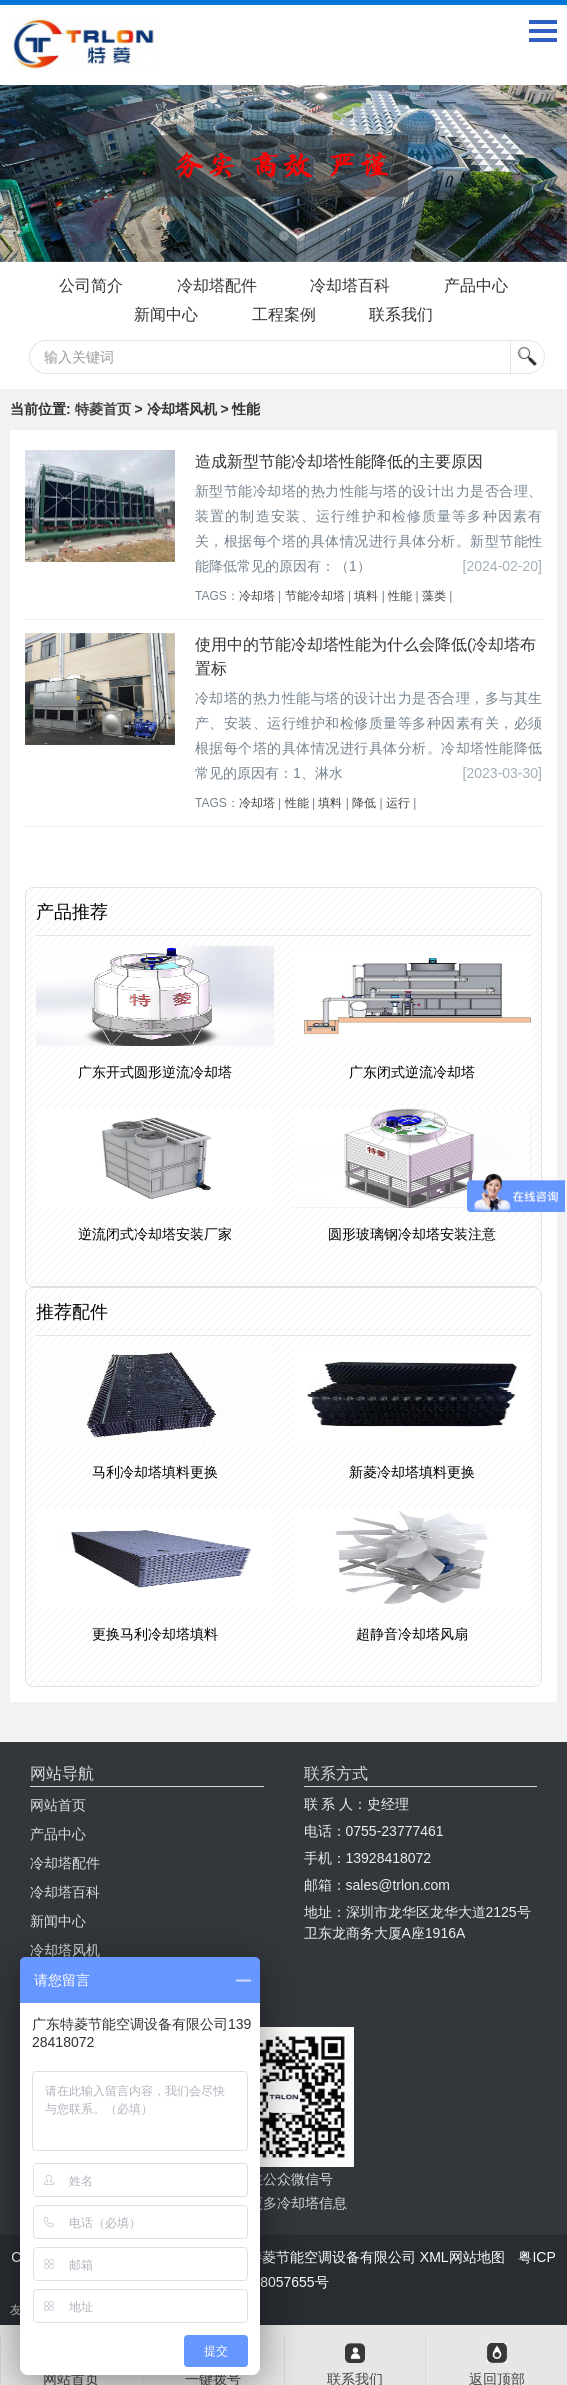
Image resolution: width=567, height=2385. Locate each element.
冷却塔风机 (65, 1950)
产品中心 (476, 285)
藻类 (434, 596)
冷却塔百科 (350, 285)
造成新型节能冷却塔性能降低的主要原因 (339, 461)
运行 (398, 803)
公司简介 (91, 285)
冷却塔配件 (217, 285)
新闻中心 (166, 314)
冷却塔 (257, 596)
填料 (366, 596)
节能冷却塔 (315, 596)
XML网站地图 (462, 2257)
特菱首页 (103, 409)
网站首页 (58, 1805)
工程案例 (284, 314)
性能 (400, 596)
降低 (364, 803)
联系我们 (401, 314)
